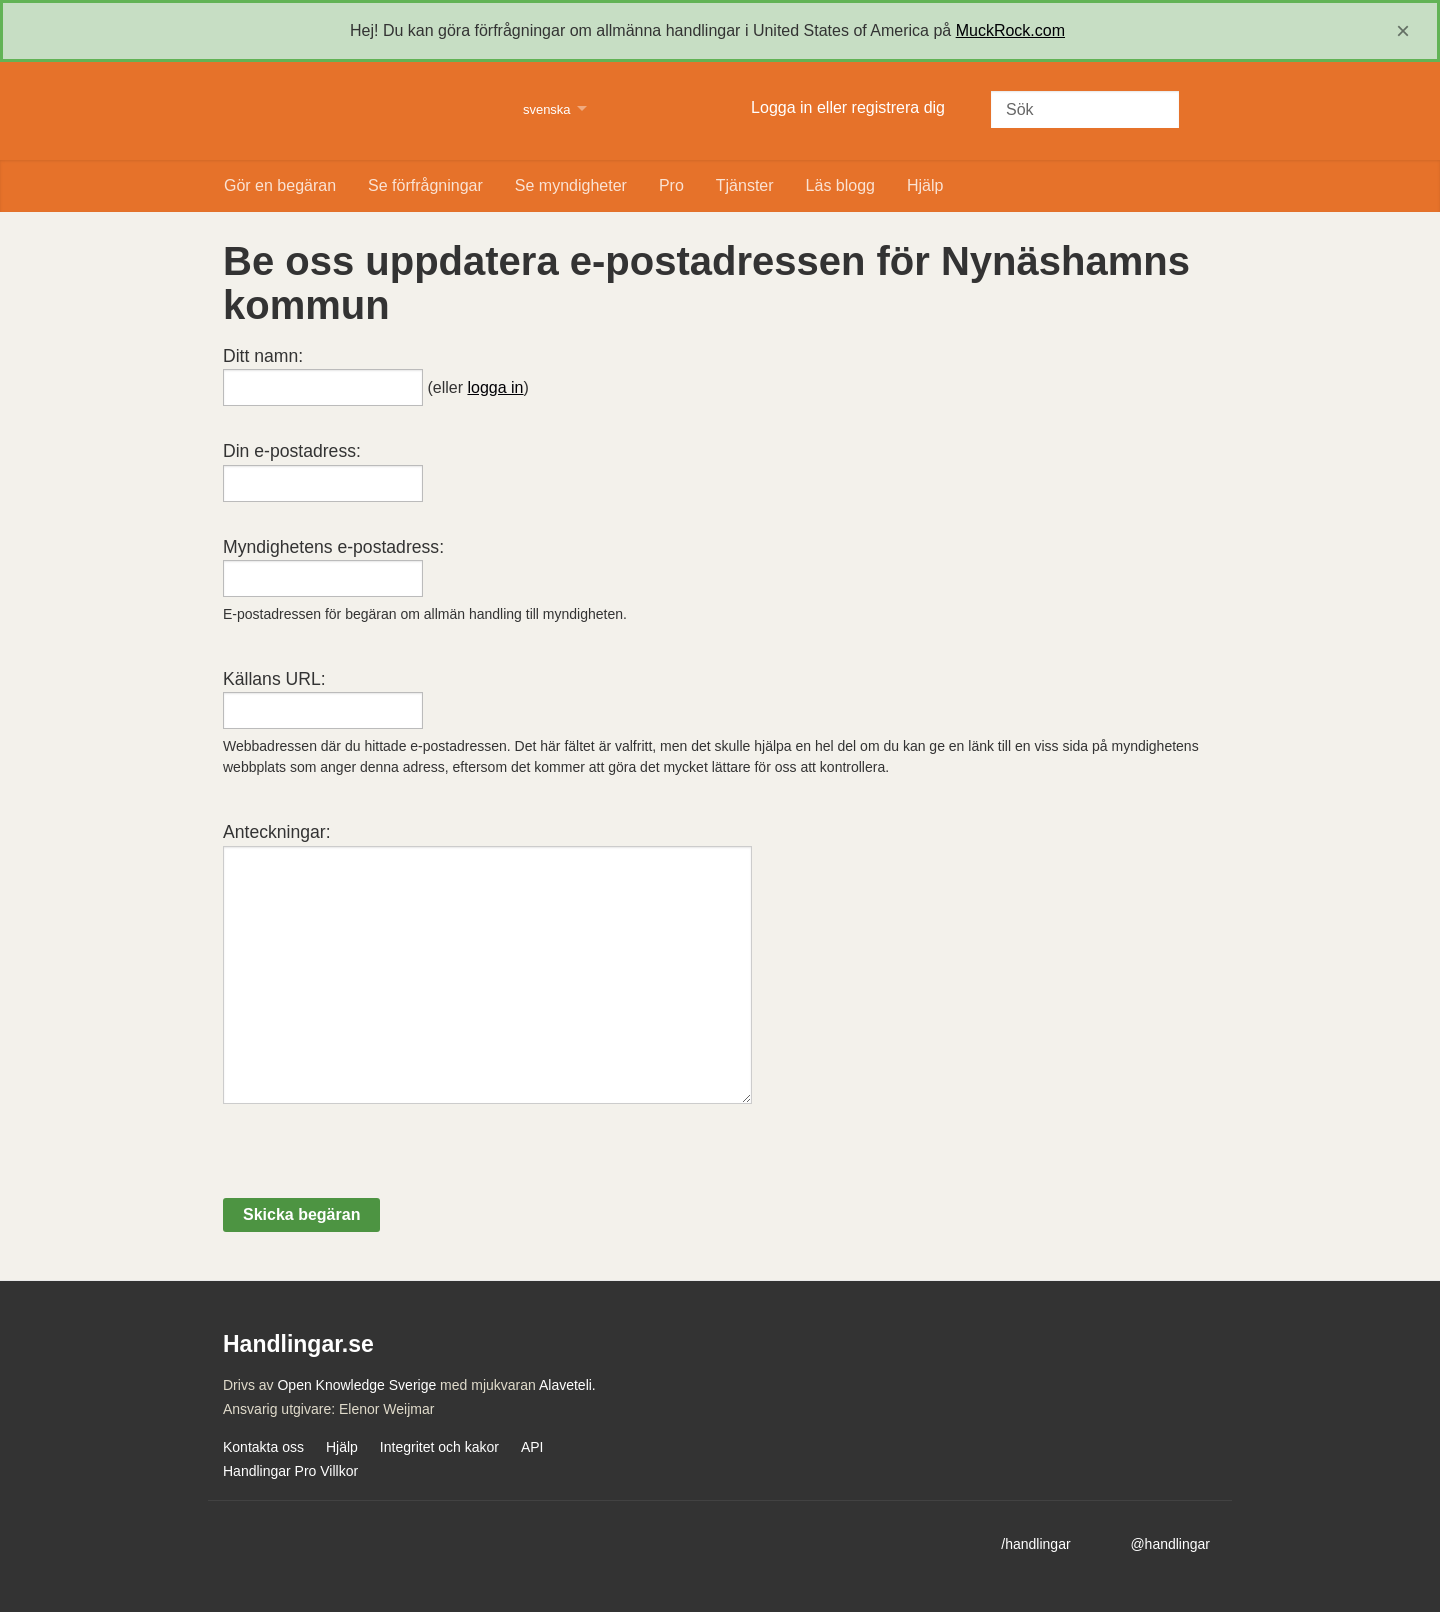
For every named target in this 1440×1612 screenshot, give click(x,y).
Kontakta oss (263, 1447)
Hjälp (925, 185)
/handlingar (1035, 1544)
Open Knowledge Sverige (356, 1385)
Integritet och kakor (439, 1447)
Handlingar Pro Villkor (290, 1471)
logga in (495, 387)
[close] (1403, 31)
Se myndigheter (571, 185)
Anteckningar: (277, 832)
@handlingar (1170, 1544)
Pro (671, 185)
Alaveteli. (567, 1385)
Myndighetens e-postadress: (333, 547)
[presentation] (375, 1159)
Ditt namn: (263, 356)
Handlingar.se (360, 111)
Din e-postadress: (292, 451)
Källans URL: (274, 679)
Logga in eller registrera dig (848, 107)
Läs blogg (840, 185)
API (532, 1447)
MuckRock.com (1010, 30)
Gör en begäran (280, 185)
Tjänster (745, 185)
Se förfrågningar (425, 185)
